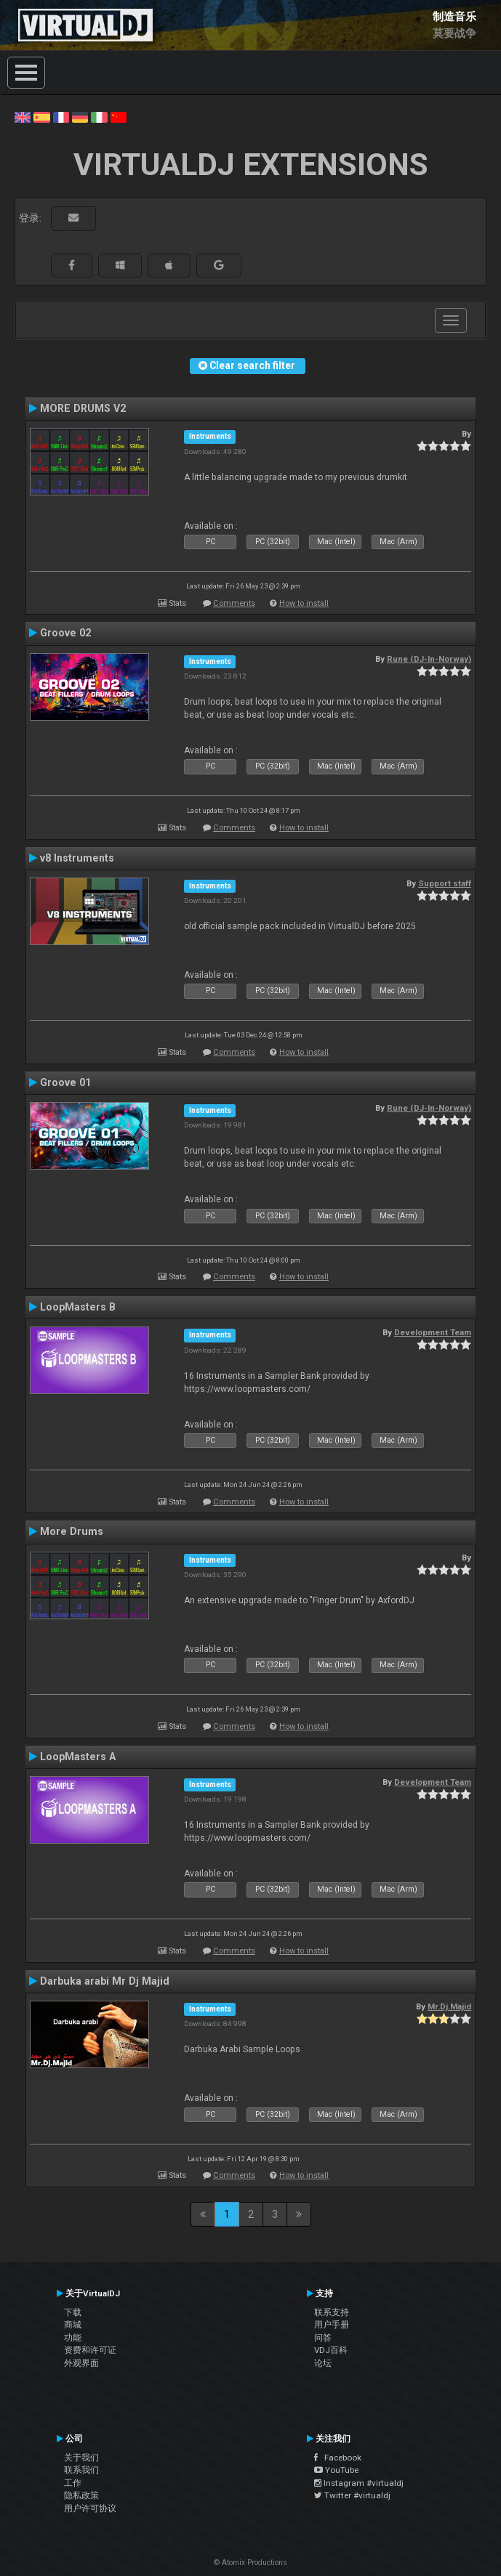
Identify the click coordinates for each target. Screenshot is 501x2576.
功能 (72, 2338)
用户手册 (331, 2325)
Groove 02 (65, 633)
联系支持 (331, 2312)
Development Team (432, 1332)
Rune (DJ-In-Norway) (429, 659)
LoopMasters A (78, 1756)
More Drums (71, 1531)
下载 (72, 2312)
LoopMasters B (78, 1307)
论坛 (323, 2363)
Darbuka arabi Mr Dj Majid (104, 1981)
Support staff (444, 883)
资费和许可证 (90, 2350)
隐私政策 (81, 2495)
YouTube (336, 2470)
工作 (72, 2483)
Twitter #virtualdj (352, 2495)
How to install (304, 603)
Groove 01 (65, 1082)
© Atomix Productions (250, 2562)
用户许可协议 (90, 2508)
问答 (323, 2338)
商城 (72, 2325)
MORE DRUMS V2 (83, 408)
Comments (234, 603)
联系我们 (81, 2470)
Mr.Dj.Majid (449, 2006)
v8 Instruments (77, 858)
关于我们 (81, 2458)
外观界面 (81, 2363)
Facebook (337, 2458)
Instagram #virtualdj (359, 2483)
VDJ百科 (331, 2350)
